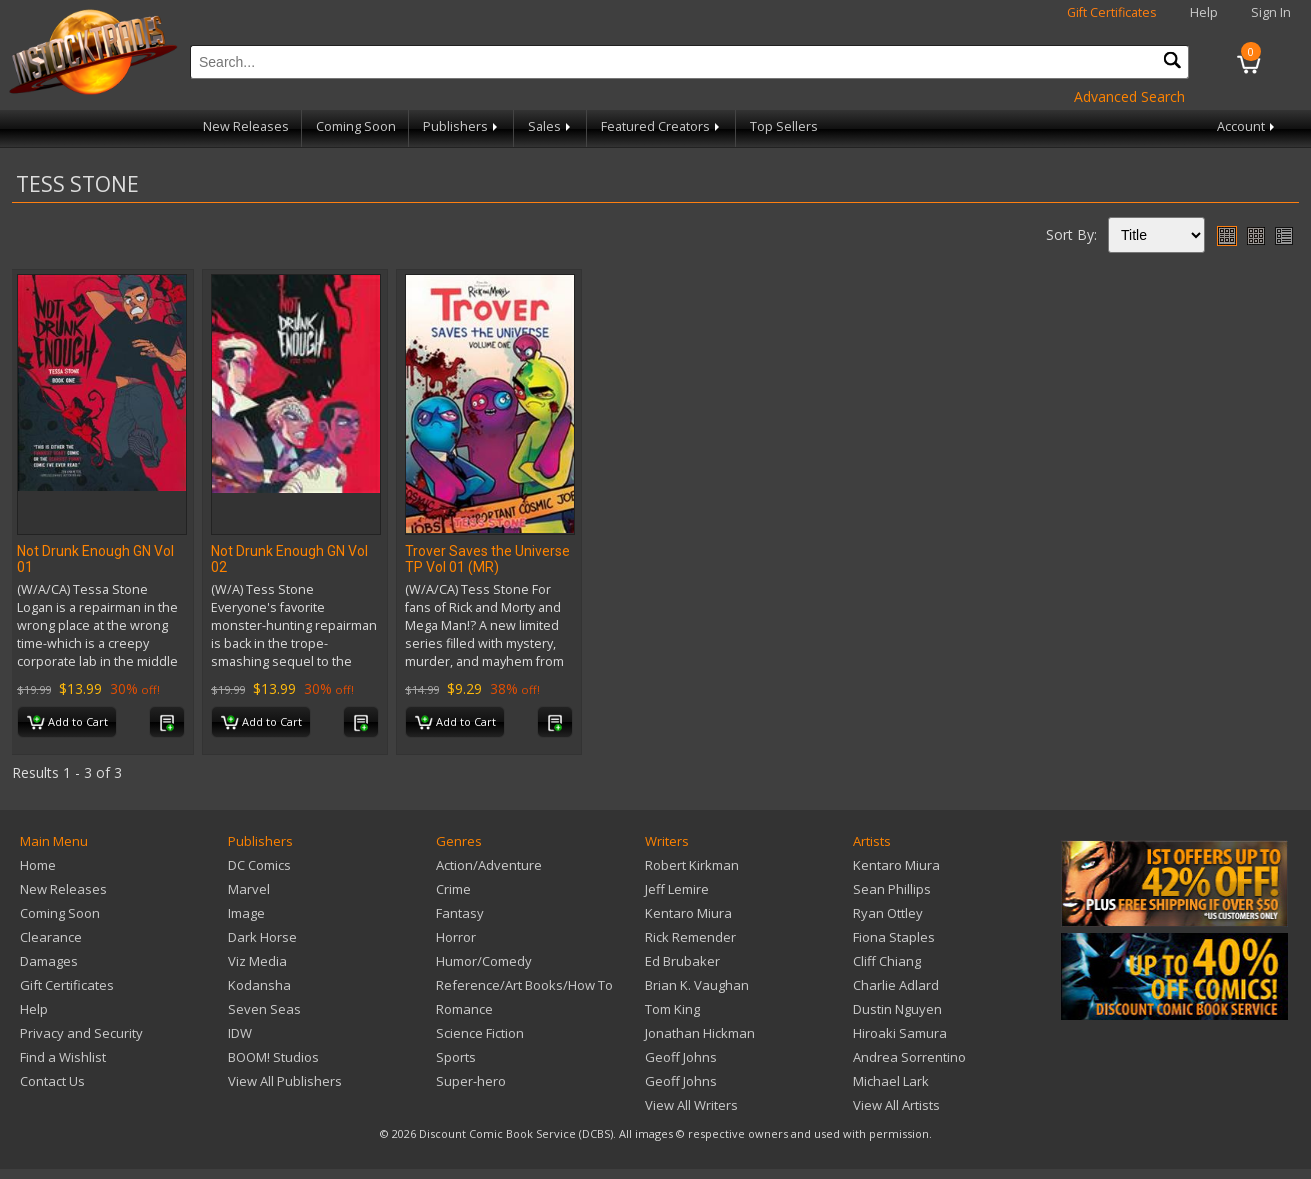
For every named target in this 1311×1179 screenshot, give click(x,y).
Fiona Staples (894, 937)
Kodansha (259, 985)
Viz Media (257, 961)
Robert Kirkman (692, 865)
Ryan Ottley (888, 913)
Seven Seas (264, 1009)
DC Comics (259, 865)
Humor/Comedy (484, 961)
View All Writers (691, 1105)
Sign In (1271, 12)
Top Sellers (784, 126)
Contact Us (52, 1081)
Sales (551, 126)
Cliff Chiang (887, 961)
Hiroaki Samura (900, 1033)
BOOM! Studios (273, 1057)
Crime (453, 889)
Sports (456, 1057)
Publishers (462, 126)
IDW (240, 1033)
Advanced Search (1129, 96)
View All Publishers (285, 1081)
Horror (456, 937)
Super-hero (471, 1081)
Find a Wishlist (63, 1057)
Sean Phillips (892, 889)
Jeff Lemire (677, 889)
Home (38, 865)
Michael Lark (891, 1081)
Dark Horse (262, 937)
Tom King (672, 1009)
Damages (49, 961)
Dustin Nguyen (897, 1009)
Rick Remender (690, 937)
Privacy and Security (81, 1033)
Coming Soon (356, 126)
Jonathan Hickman (700, 1033)
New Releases (246, 126)
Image (246, 913)
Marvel (249, 889)
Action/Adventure (489, 865)
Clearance (51, 937)
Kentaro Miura (688, 913)
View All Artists (896, 1105)
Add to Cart (67, 723)
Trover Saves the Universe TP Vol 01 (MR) (487, 559)
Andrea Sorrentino (909, 1057)
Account (1247, 126)
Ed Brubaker (682, 961)
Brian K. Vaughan (697, 985)
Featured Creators (662, 126)
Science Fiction (480, 1033)
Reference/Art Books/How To (524, 985)
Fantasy (460, 913)
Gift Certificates (1112, 12)
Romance (464, 1009)
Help (1204, 12)
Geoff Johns (681, 1057)
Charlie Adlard (896, 985)
